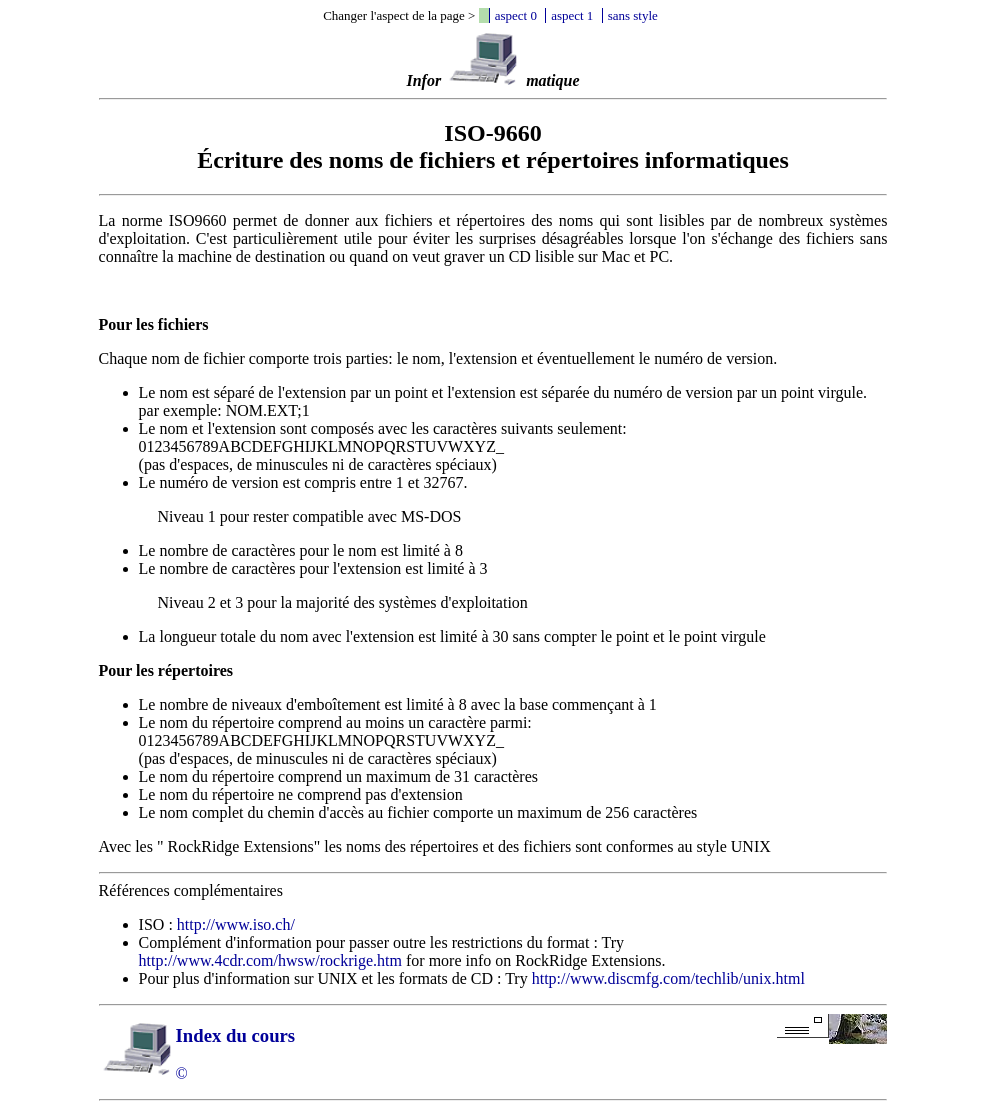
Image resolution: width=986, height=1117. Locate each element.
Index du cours (236, 1035)
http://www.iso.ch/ (236, 924)
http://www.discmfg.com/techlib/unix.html (668, 978)
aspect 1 (572, 15)
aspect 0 (516, 15)
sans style (633, 15)
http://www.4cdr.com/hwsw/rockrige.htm (270, 960)
